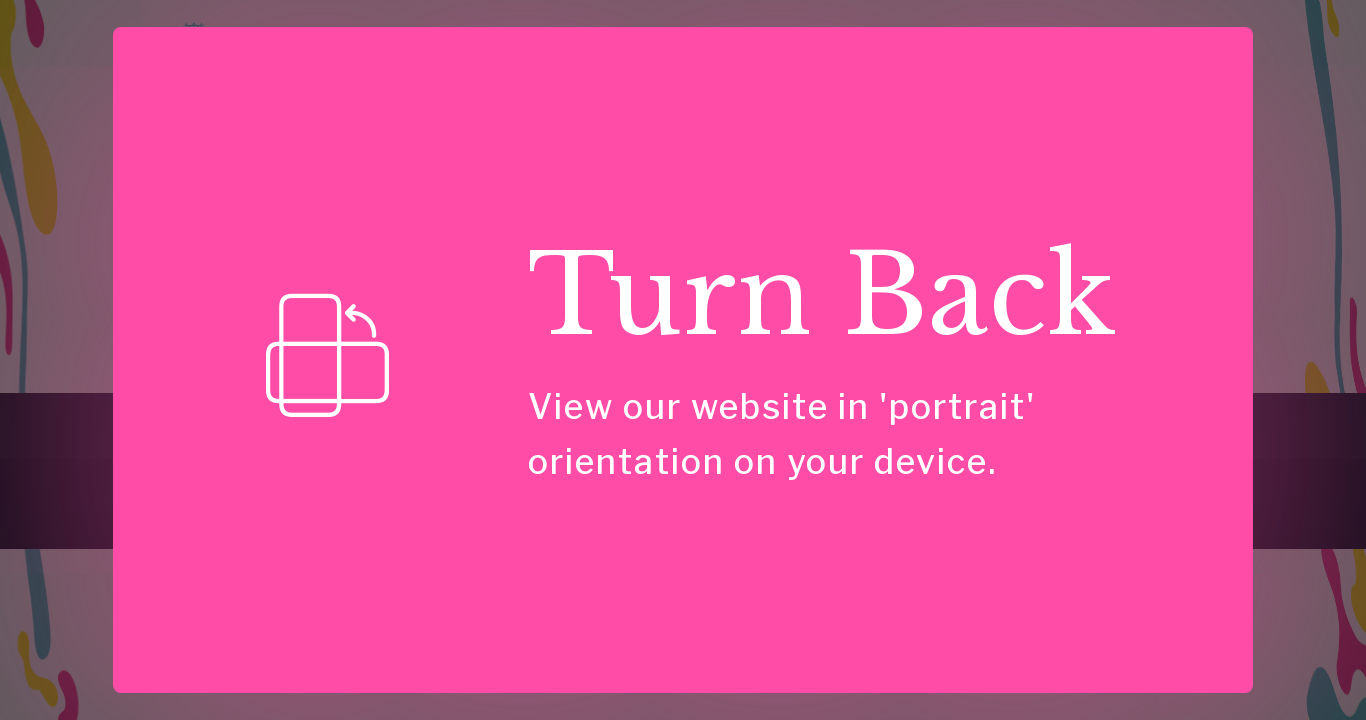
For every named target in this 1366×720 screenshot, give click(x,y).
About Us (623, 417)
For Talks (425, 417)
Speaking (679, 54)
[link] (148, 491)
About (993, 54)
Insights (776, 54)
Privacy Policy (1110, 417)
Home (459, 54)
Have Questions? (1149, 56)
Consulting (551, 54)
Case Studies (890, 54)
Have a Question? (856, 417)
